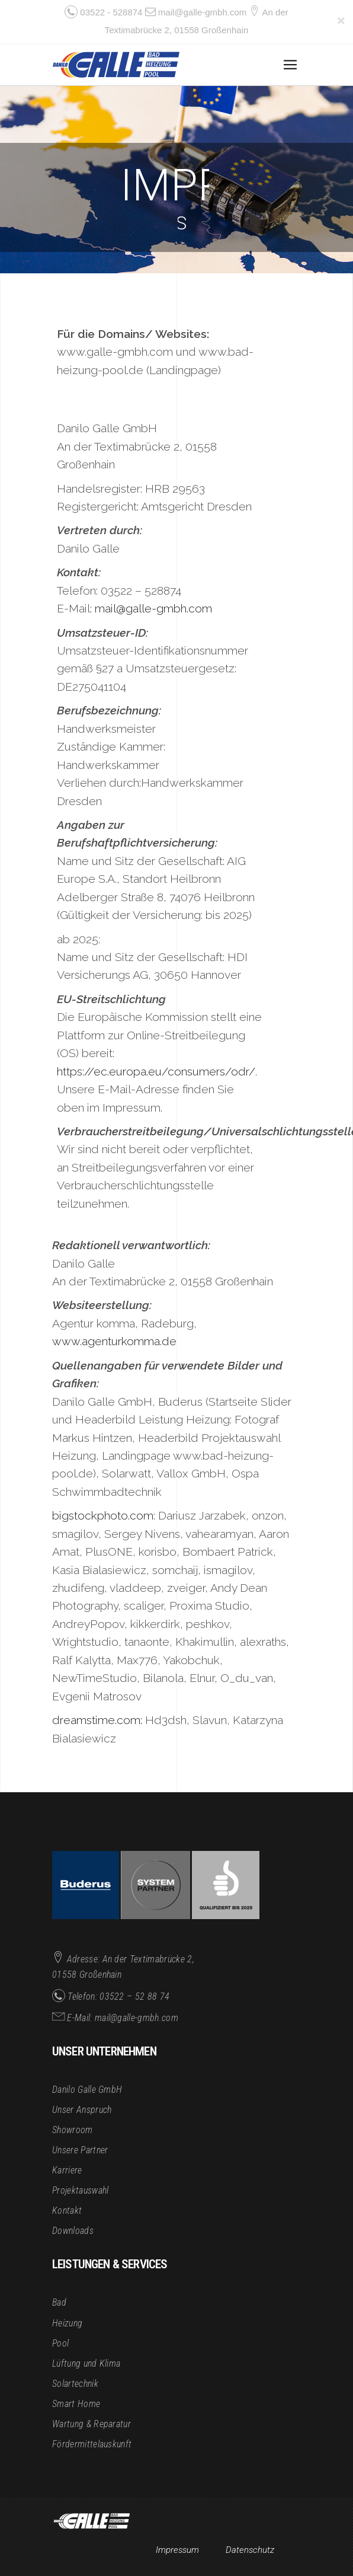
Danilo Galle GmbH (87, 2089)
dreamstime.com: (97, 1720)
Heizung (67, 2323)
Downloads (73, 2230)
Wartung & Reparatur (91, 2424)
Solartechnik (75, 2383)
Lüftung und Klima (86, 2363)
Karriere (67, 2170)
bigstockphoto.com (102, 1515)
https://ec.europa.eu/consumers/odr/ (156, 1071)
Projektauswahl (80, 2190)
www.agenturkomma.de (114, 1341)
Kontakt (67, 2210)
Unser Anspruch (81, 2109)
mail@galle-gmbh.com (202, 12)
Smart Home (76, 2403)
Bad (59, 2302)
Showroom (72, 2130)
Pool (60, 2343)
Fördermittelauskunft (91, 2444)
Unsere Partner (80, 2150)
